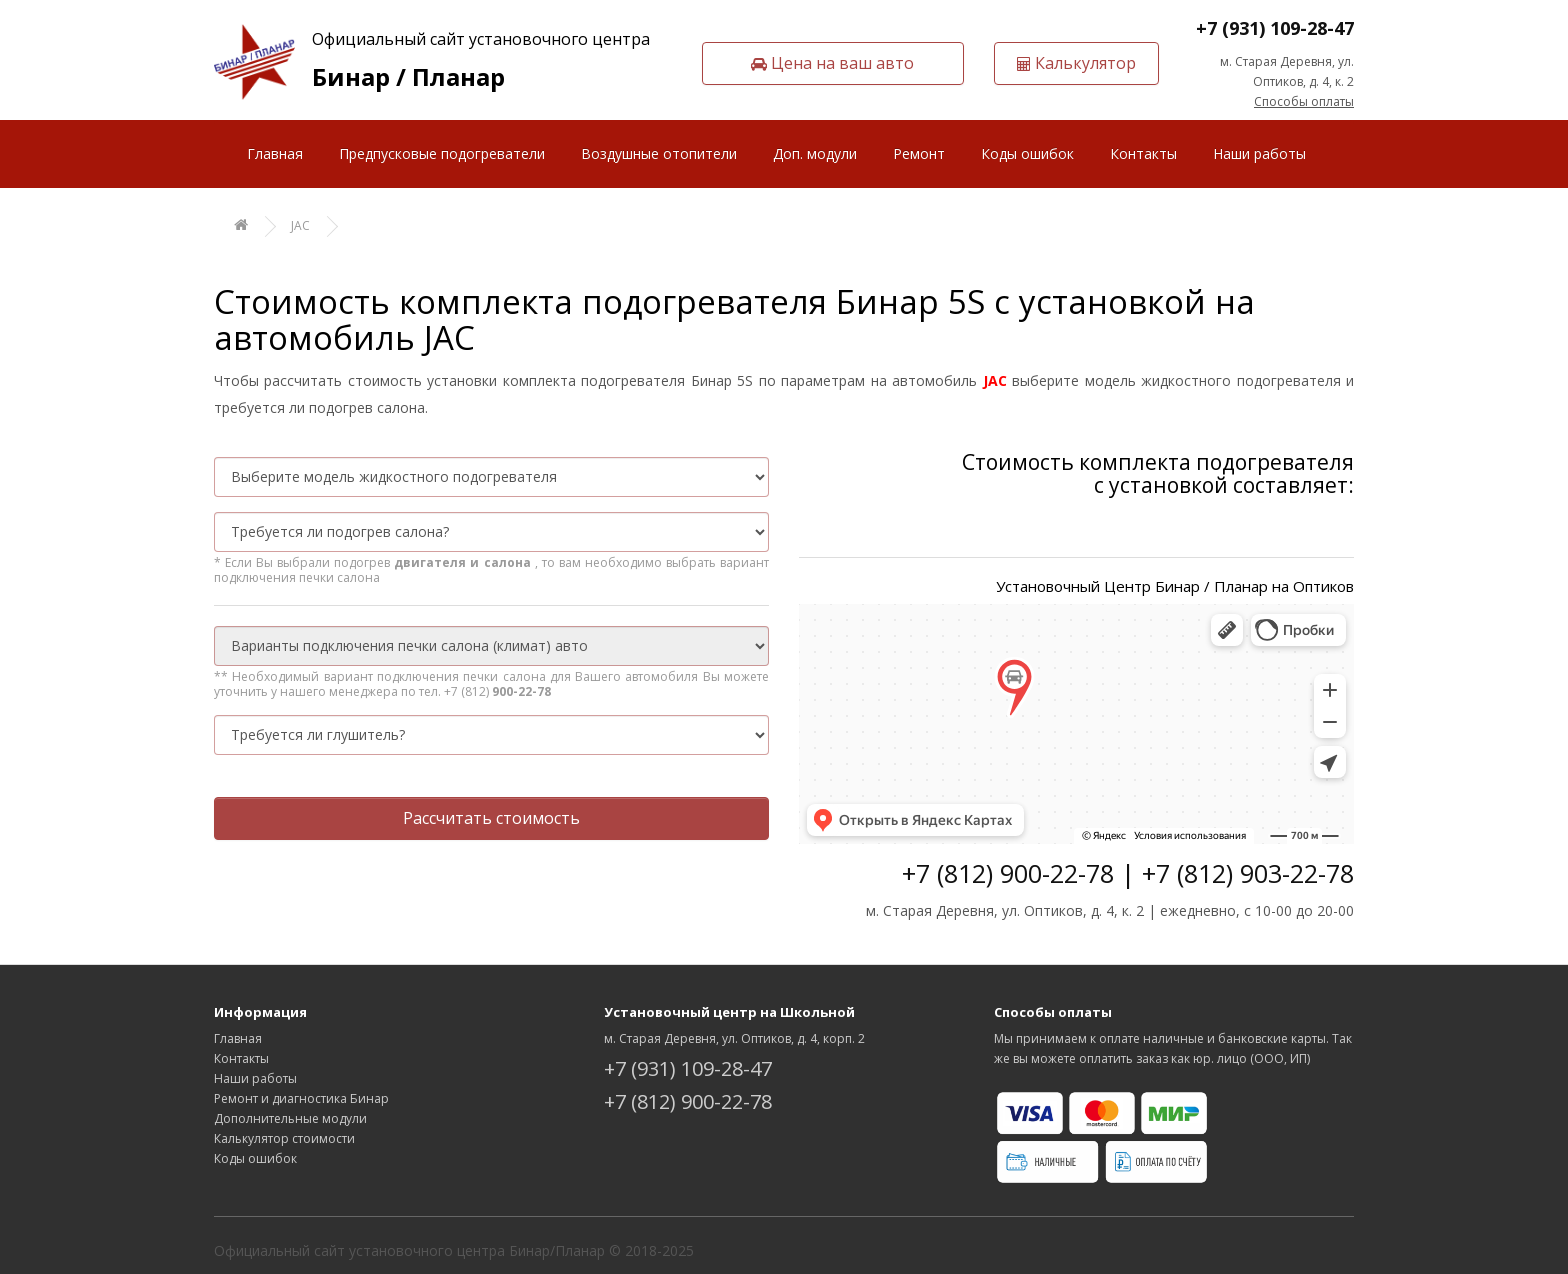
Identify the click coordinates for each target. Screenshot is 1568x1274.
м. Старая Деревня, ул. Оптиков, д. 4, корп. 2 (734, 1038)
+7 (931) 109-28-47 (1275, 28)
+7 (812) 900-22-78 (688, 1101)
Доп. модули (815, 153)
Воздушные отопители (659, 153)
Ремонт (919, 153)
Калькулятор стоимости (284, 1138)
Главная (275, 153)
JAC (300, 225)
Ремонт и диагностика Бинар (301, 1098)
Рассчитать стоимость (491, 818)
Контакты (1143, 153)
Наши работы (1259, 153)
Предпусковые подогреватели (442, 153)
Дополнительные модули (290, 1118)
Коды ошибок (1027, 153)
